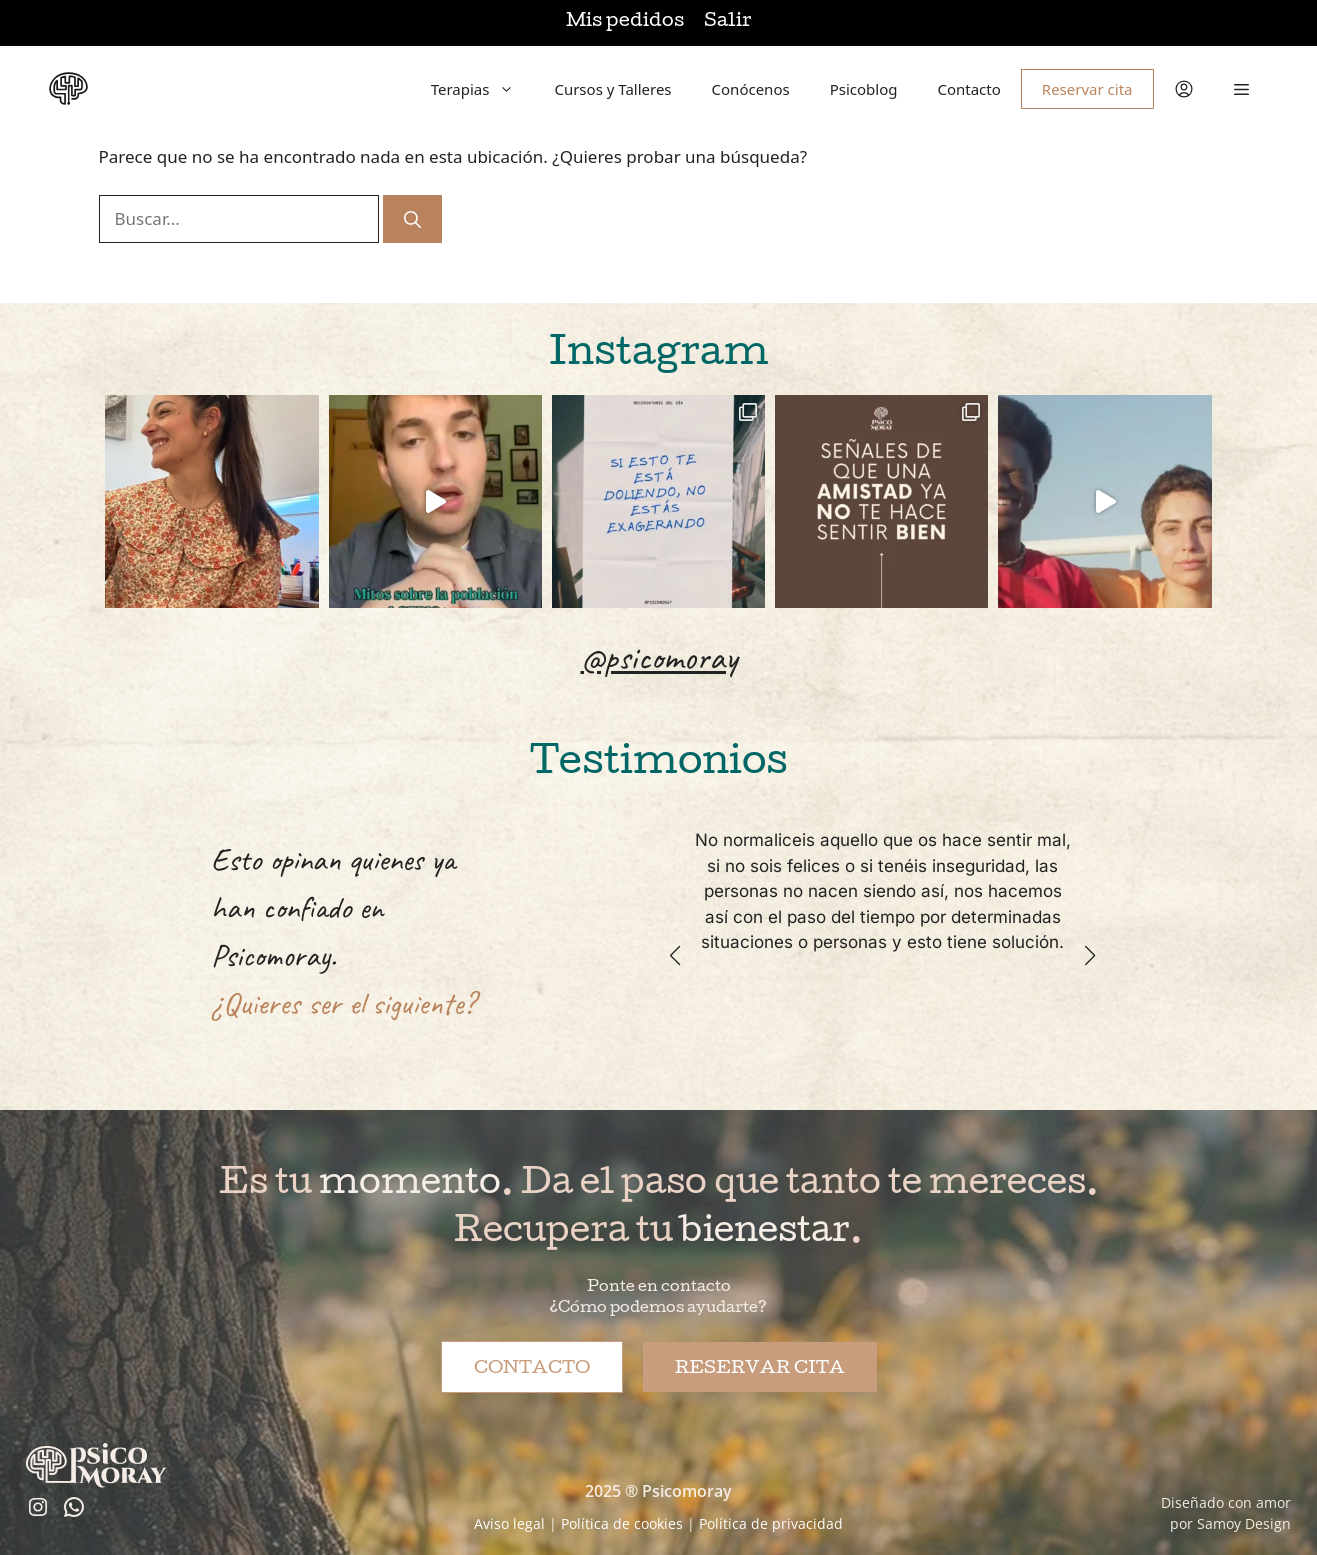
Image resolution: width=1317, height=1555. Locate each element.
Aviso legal (509, 1523)
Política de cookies (622, 1523)
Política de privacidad (771, 1523)
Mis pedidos (625, 22)
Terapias (483, 89)
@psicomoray (659, 657)
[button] (1241, 89)
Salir (727, 22)
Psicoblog (864, 89)
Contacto (968, 89)
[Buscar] (412, 219)
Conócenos (751, 89)
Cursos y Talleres (612, 89)
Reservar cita (1087, 89)
